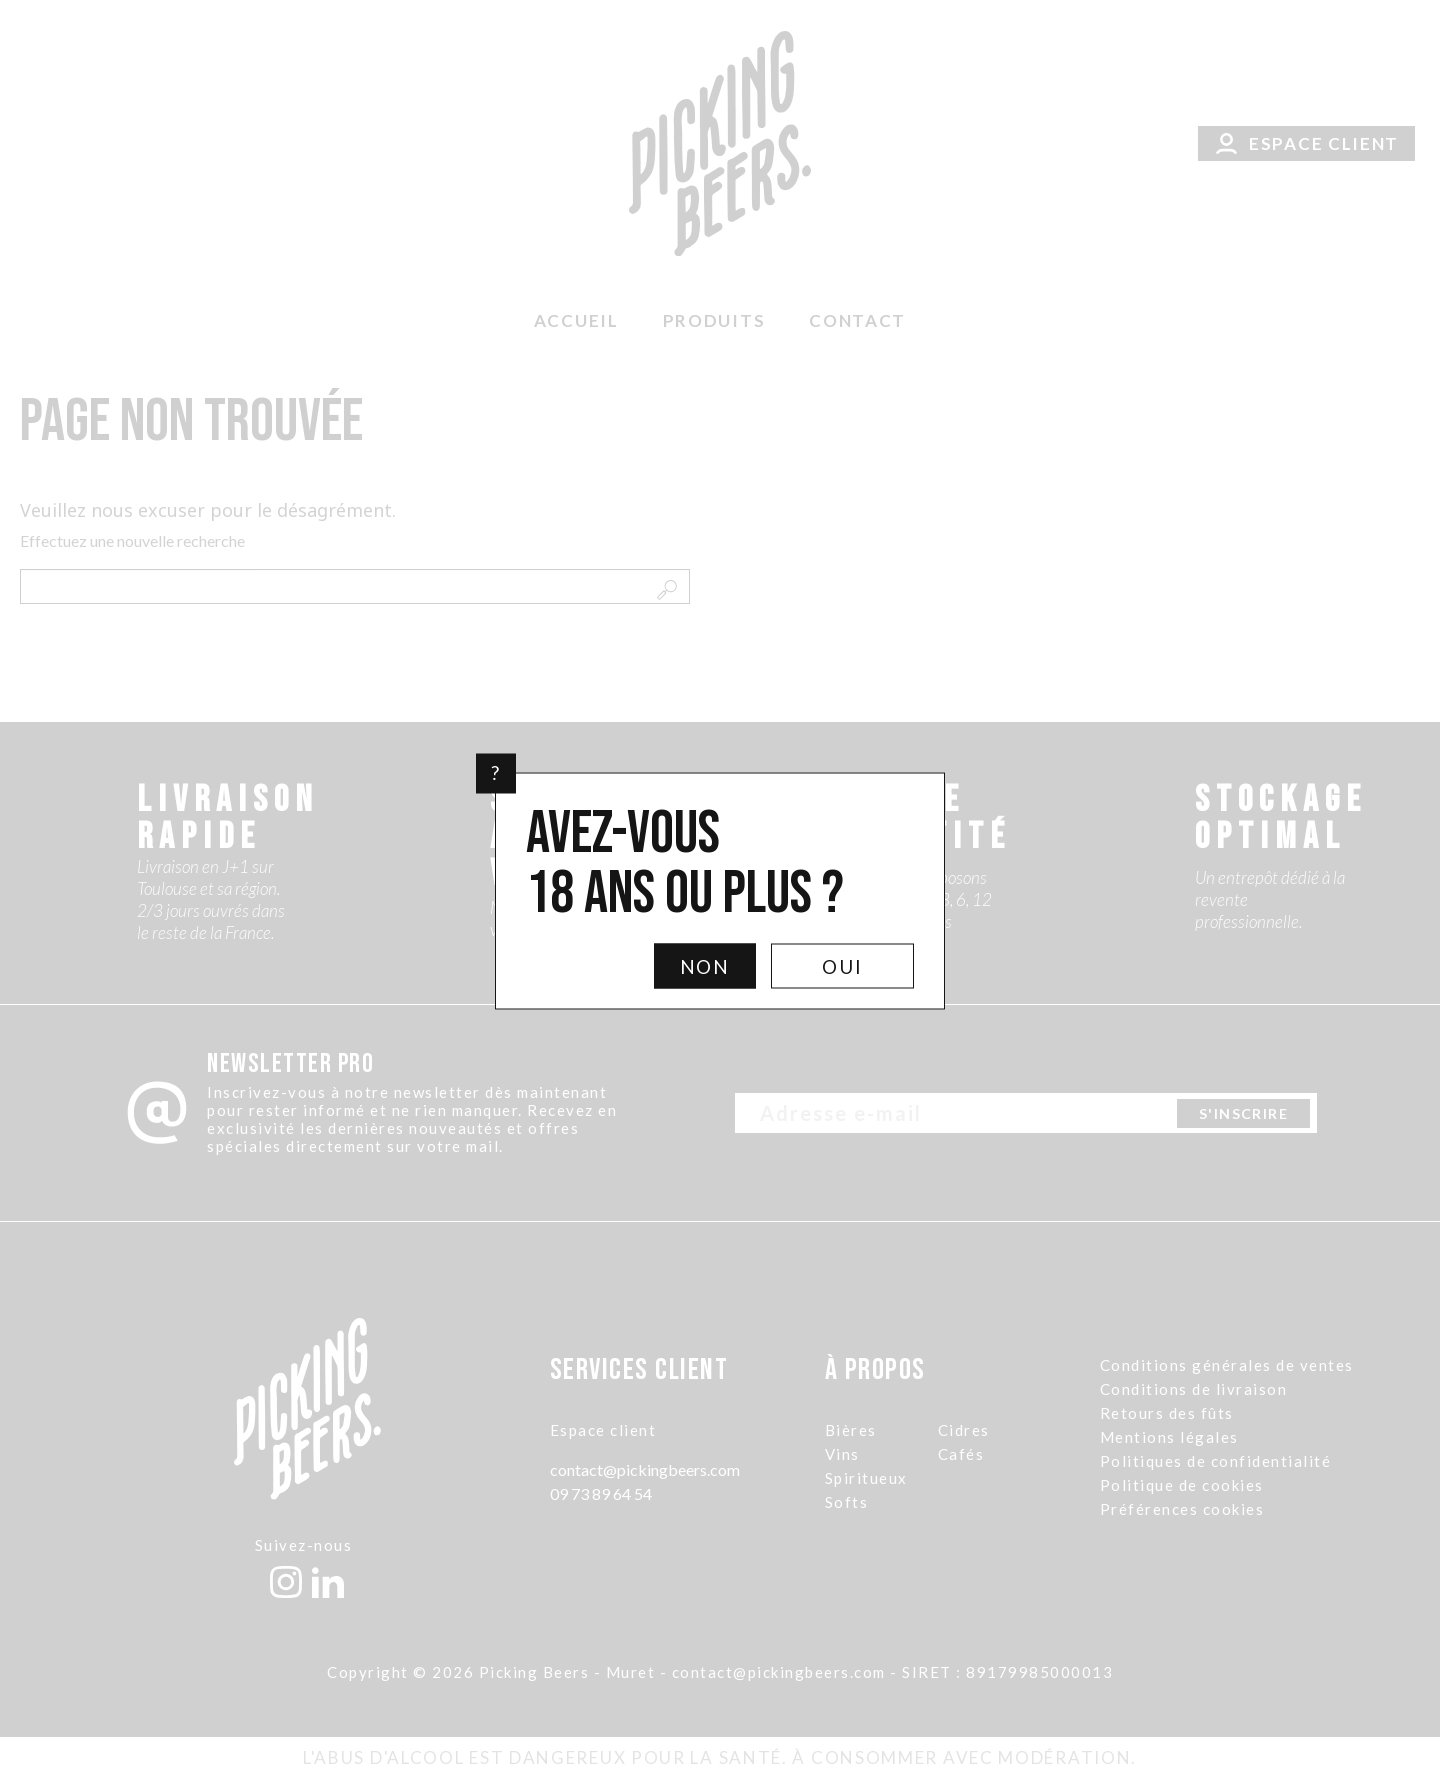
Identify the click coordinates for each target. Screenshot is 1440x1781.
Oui (842, 965)
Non (705, 965)
